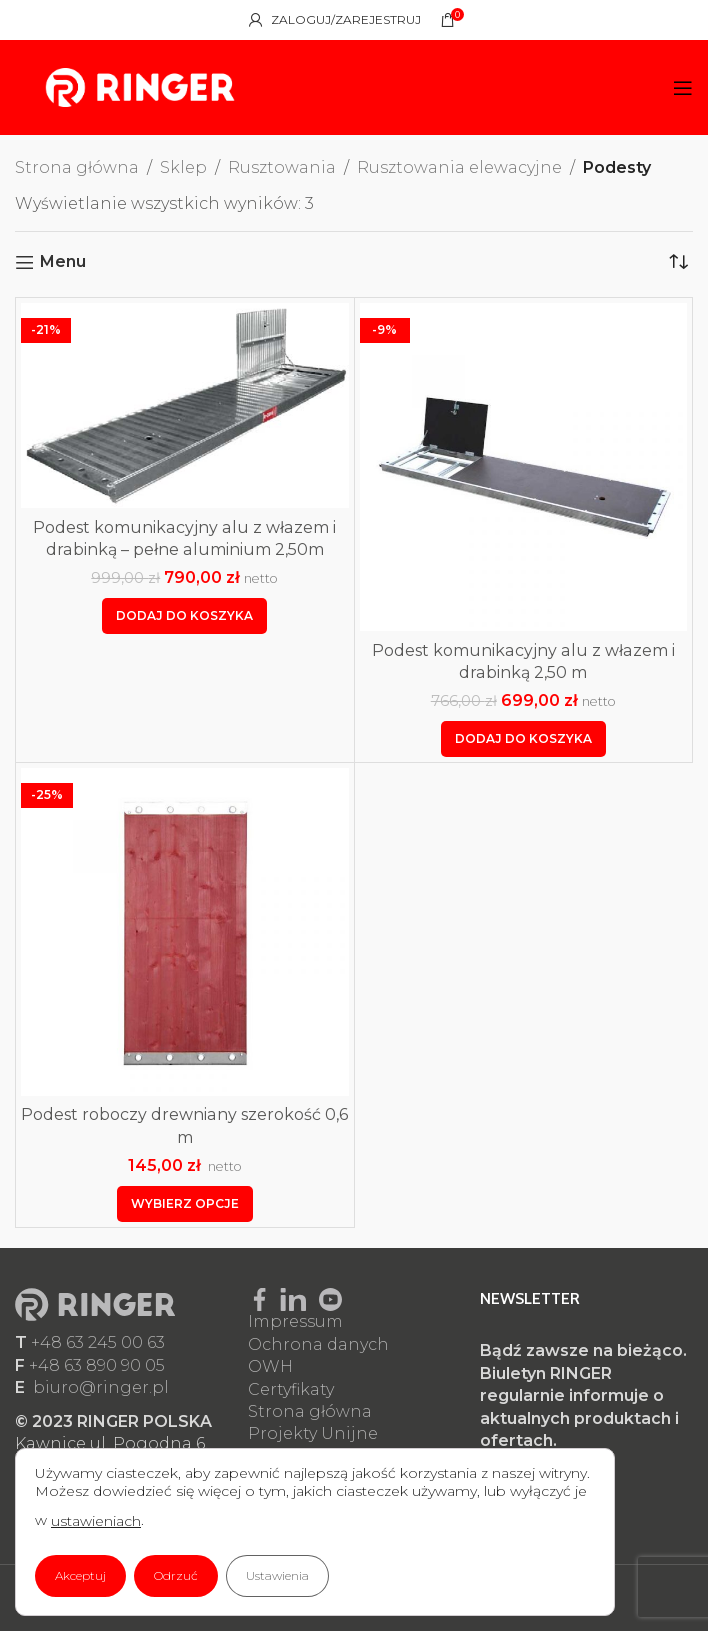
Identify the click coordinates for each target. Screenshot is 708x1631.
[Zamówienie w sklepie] (678, 262)
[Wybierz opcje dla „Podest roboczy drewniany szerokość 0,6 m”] (185, 1204)
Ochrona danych (318, 1344)
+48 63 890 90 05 (97, 1365)
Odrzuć (176, 1575)
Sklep (183, 167)
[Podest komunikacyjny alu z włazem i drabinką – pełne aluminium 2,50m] (185, 405)
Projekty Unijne (313, 1433)
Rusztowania (282, 167)
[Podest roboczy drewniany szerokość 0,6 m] (185, 932)
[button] (184, 616)
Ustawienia (277, 1575)
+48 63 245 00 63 (98, 1342)
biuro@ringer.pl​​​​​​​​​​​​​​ (101, 1387)
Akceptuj (80, 1575)
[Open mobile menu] (683, 88)
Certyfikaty (291, 1389)
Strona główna (77, 167)
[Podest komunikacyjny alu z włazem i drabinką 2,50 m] (524, 467)
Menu (63, 262)
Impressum (295, 1321)
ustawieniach (96, 1521)
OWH (270, 1366)
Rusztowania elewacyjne (459, 167)
